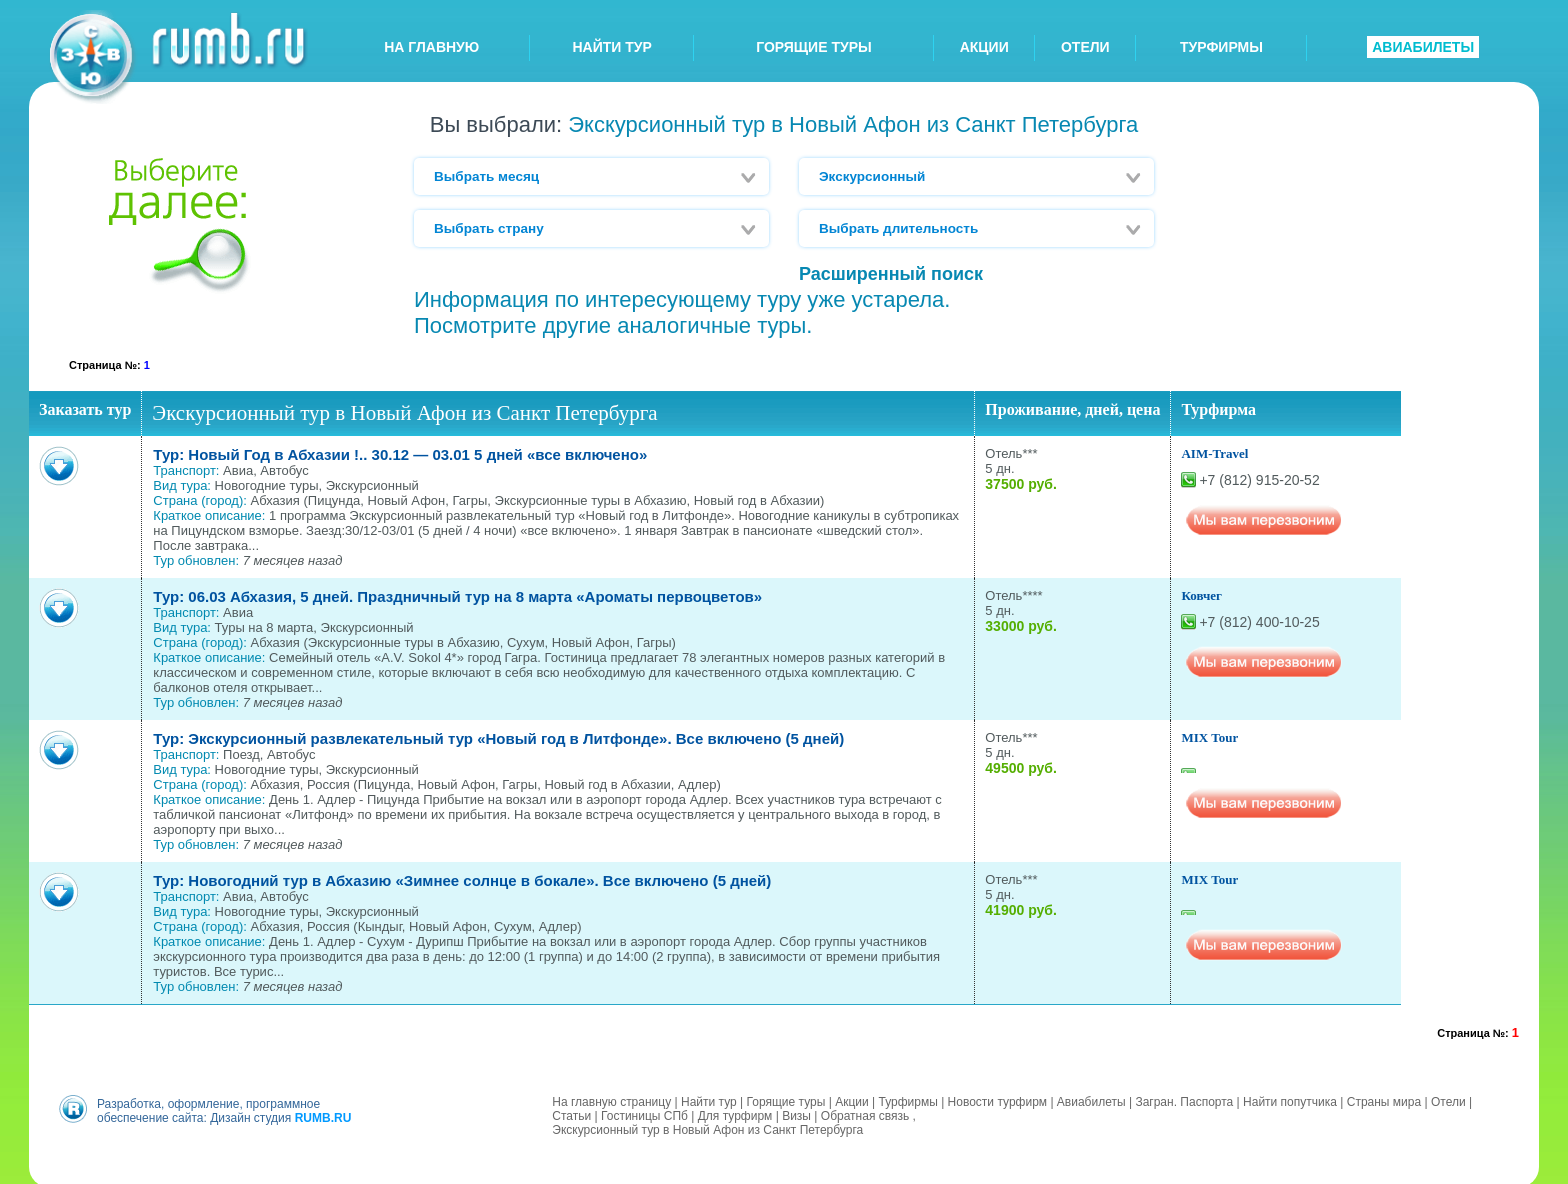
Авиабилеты (1091, 1099)
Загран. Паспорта (1184, 1099)
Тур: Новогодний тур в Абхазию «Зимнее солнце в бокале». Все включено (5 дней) (462, 880)
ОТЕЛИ (1085, 47)
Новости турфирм (997, 1099)
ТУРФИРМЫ (1221, 47)
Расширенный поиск (891, 274)
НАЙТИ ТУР (612, 47)
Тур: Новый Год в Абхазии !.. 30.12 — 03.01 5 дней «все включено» (400, 454)
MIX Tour (1209, 737)
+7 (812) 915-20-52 (1259, 480)
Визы (796, 1113)
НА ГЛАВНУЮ (431, 47)
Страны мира (1384, 1099)
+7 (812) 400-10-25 (1259, 622)
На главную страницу (611, 1099)
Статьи (571, 1113)
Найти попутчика (1290, 1099)
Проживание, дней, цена (1072, 409)
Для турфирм (735, 1113)
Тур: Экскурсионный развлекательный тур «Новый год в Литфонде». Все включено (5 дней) (498, 738)
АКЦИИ (984, 47)
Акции (852, 1099)
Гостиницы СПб (644, 1113)
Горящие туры (786, 1099)
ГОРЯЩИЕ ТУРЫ (814, 47)
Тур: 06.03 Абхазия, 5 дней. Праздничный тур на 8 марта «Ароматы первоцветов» (457, 596)
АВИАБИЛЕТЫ (1423, 47)
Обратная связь (865, 1113)
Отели (1448, 1099)
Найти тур (709, 1099)
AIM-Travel (1214, 453)
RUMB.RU (323, 1115)
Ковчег (1201, 595)
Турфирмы (907, 1099)
